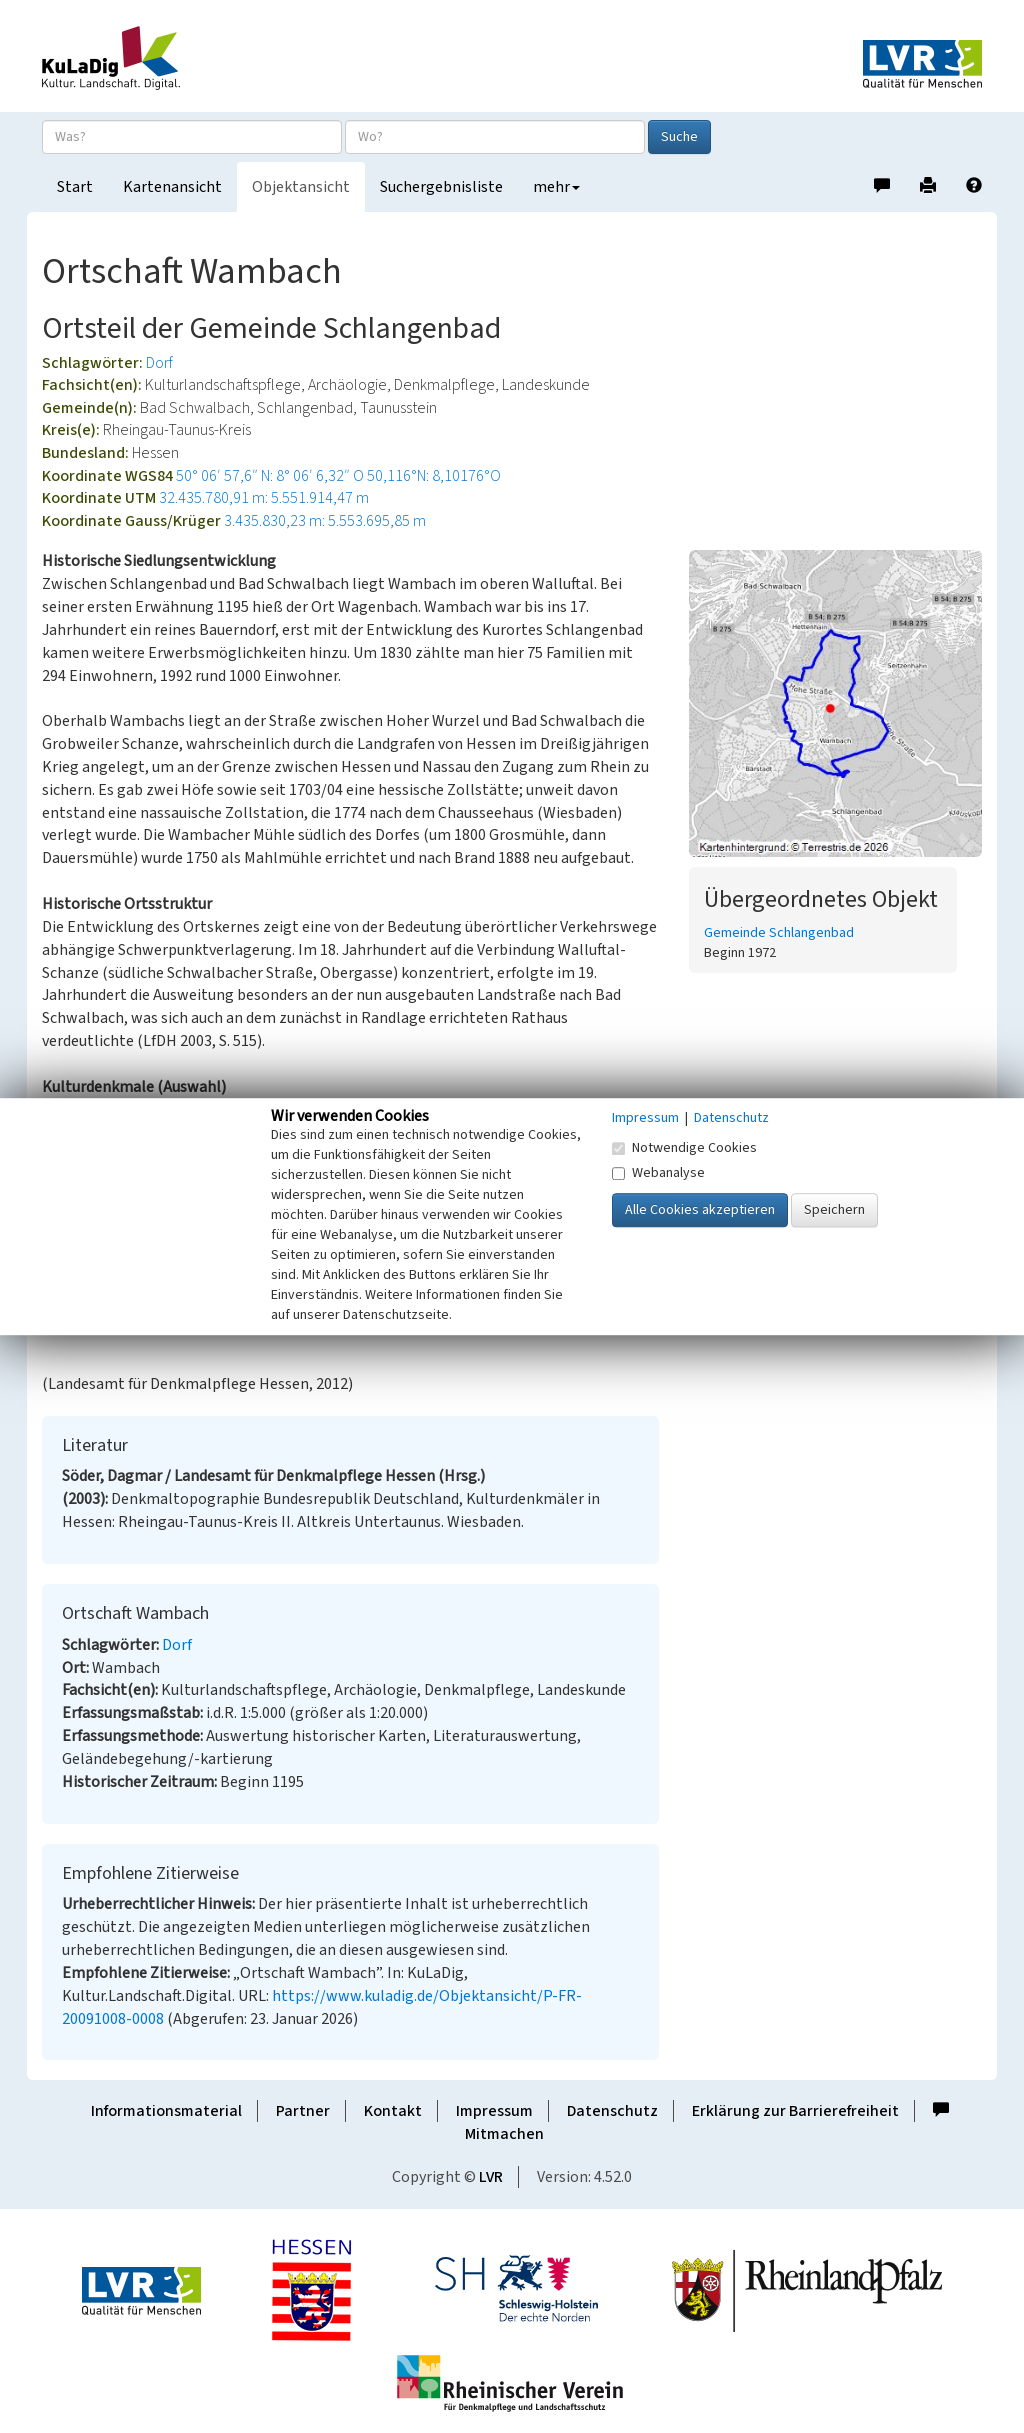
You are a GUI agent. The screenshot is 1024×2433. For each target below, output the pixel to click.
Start (75, 187)
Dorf (159, 363)
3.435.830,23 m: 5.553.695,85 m (325, 521)
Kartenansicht (172, 187)
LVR (491, 2177)
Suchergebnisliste (441, 187)
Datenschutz (612, 2111)
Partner (303, 2111)
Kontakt (393, 2111)
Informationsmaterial (166, 2111)
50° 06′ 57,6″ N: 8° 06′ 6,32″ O (270, 476)
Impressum (494, 2111)
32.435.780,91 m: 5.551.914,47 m (264, 498)
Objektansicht (301, 187)
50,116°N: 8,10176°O (434, 476)
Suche (679, 137)
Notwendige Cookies (684, 1148)
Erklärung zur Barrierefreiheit (795, 2111)
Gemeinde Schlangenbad (779, 933)
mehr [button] (556, 187)
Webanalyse (658, 1173)
